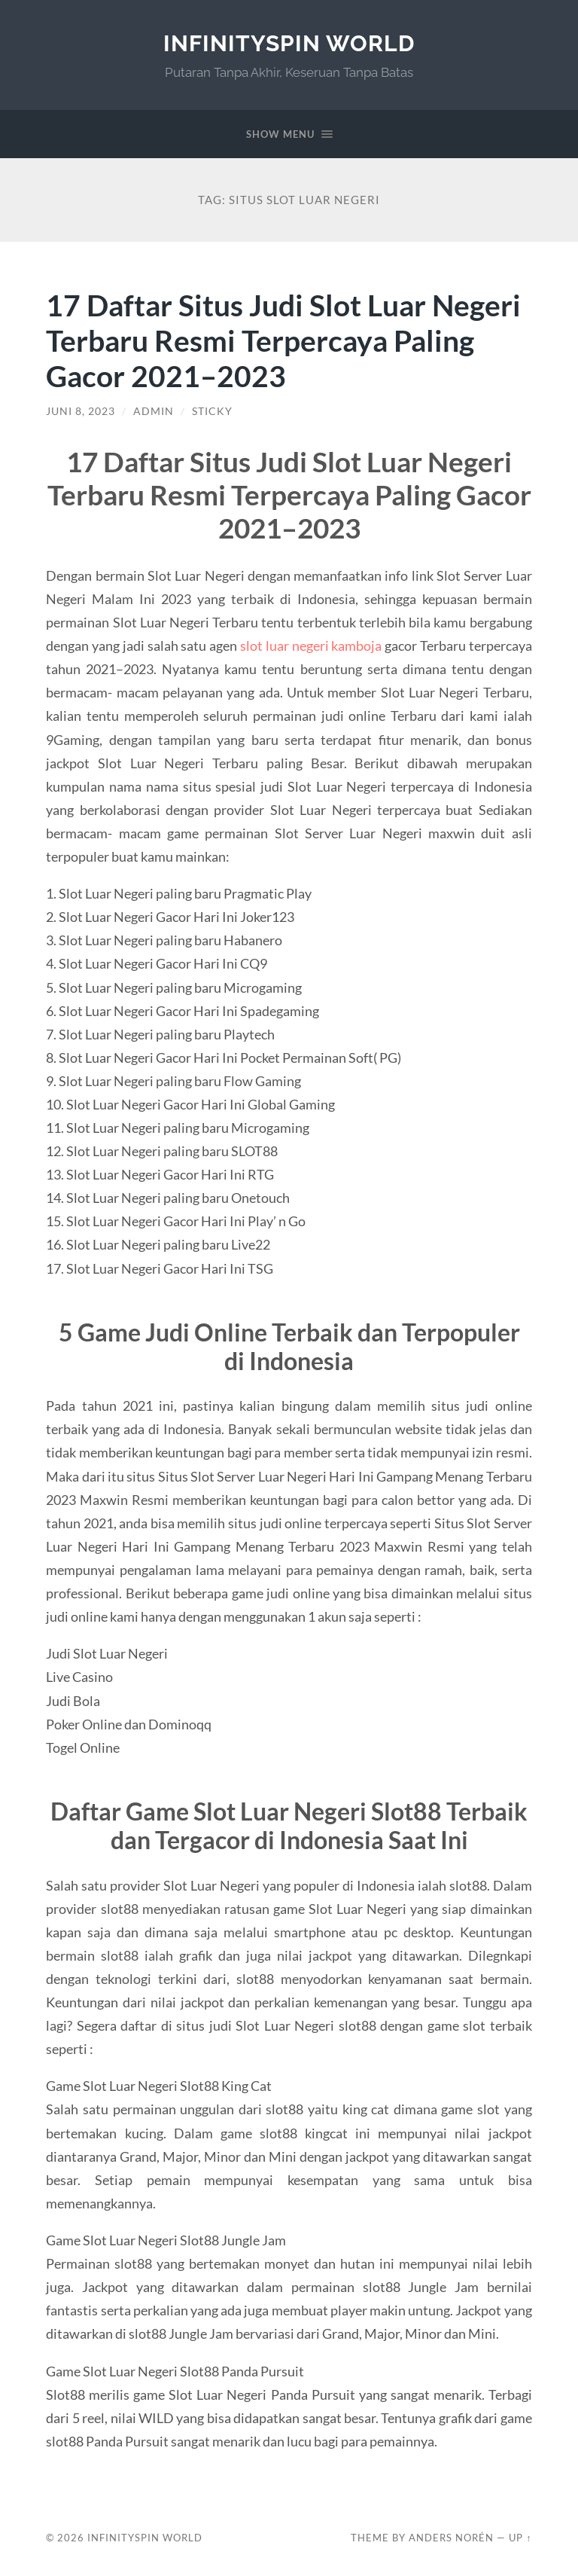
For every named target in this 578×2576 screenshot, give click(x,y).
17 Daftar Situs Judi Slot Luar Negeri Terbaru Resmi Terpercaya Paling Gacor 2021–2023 (283, 340)
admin (153, 411)
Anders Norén (451, 2538)
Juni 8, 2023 (80, 411)
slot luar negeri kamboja (311, 645)
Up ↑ (520, 2538)
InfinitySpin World (289, 43)
